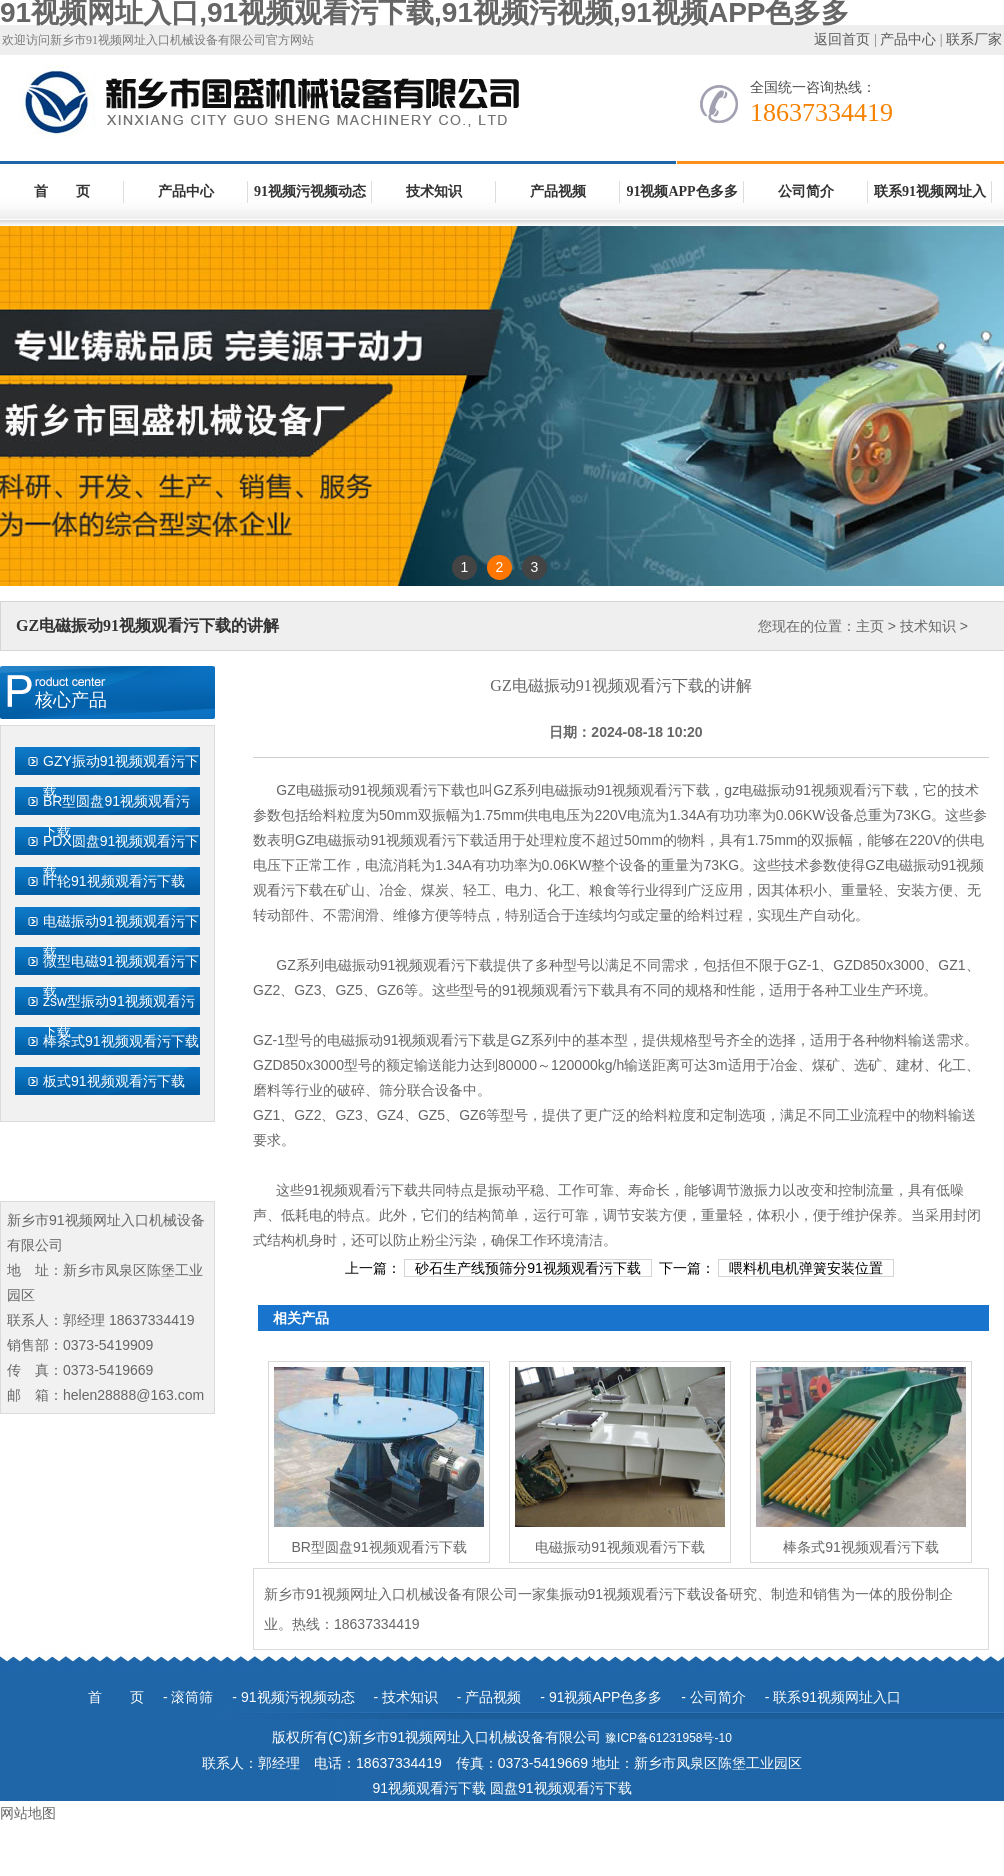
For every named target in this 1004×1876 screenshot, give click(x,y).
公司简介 (806, 191)
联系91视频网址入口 (930, 202)
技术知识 (434, 191)
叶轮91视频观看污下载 (114, 881)
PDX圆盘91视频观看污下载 (121, 856)
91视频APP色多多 (681, 191)
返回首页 (842, 39)
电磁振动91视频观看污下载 (121, 936)
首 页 (62, 191)
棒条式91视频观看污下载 (121, 1041)
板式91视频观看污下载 (114, 1081)
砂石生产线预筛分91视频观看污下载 (528, 1268)
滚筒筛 (192, 1697)
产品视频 (558, 191)
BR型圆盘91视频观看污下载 (116, 816)
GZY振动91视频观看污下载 (121, 776)
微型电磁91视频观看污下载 (121, 976)
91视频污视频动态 (310, 191)
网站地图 (28, 1813)
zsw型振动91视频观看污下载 (119, 1016)
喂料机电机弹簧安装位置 (806, 1268)
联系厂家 (974, 39)
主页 (870, 626)
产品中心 (908, 39)
